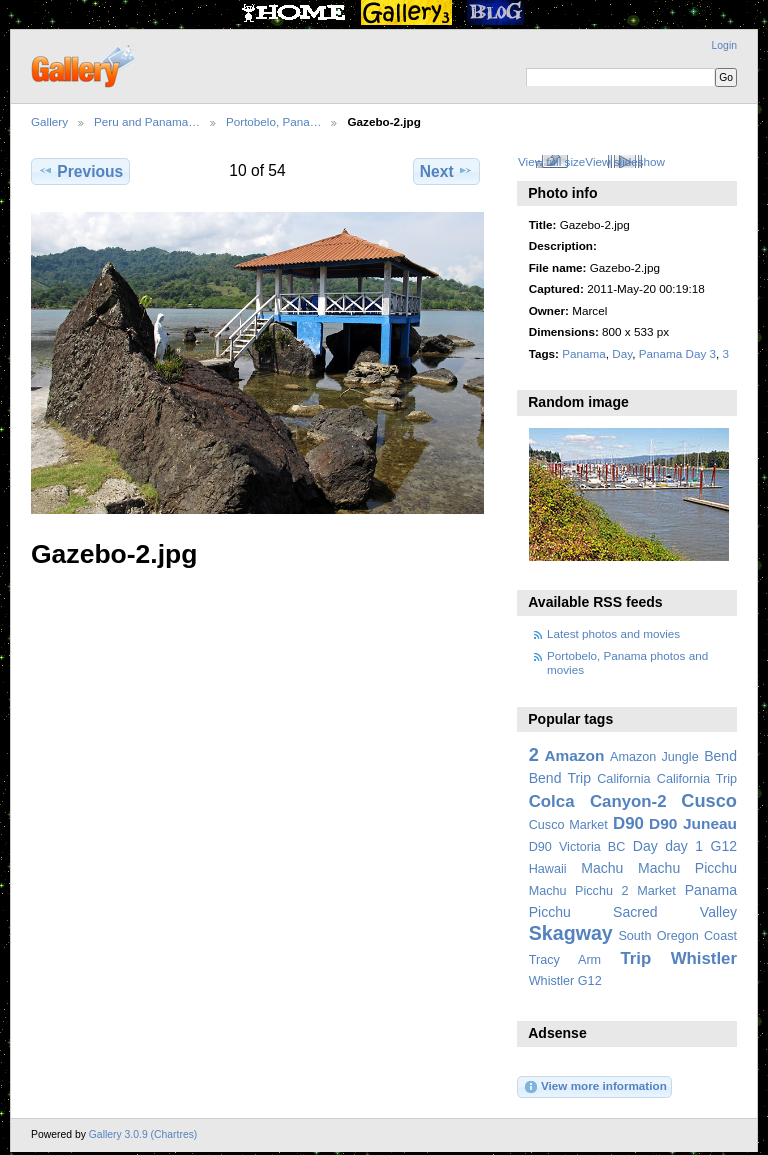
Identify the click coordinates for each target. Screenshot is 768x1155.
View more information (595, 1087)
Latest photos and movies (613, 633)
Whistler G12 (565, 981)
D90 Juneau (693, 823)
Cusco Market (568, 825)
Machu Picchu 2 (579, 891)
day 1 (684, 846)
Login (724, 45)
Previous (80, 171)
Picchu (550, 912)
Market (656, 891)
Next (446, 171)
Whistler (704, 958)
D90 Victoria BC (577, 847)
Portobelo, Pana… (274, 121)
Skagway (571, 933)
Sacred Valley (675, 912)
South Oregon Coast (677, 936)
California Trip (697, 779)
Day (622, 353)
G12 (723, 846)
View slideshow (625, 161)
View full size (551, 161)
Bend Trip (560, 778)
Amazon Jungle (654, 757)
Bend (720, 756)
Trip (635, 958)
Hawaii (548, 869)
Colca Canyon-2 (598, 801)
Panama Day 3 (677, 353)
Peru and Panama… (147, 121)
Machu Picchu (687, 868)
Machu (602, 868)
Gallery (49, 121)
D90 (628, 823)
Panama (584, 353)
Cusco (709, 800)
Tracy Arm (565, 960)
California (623, 779)
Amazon (574, 755)
